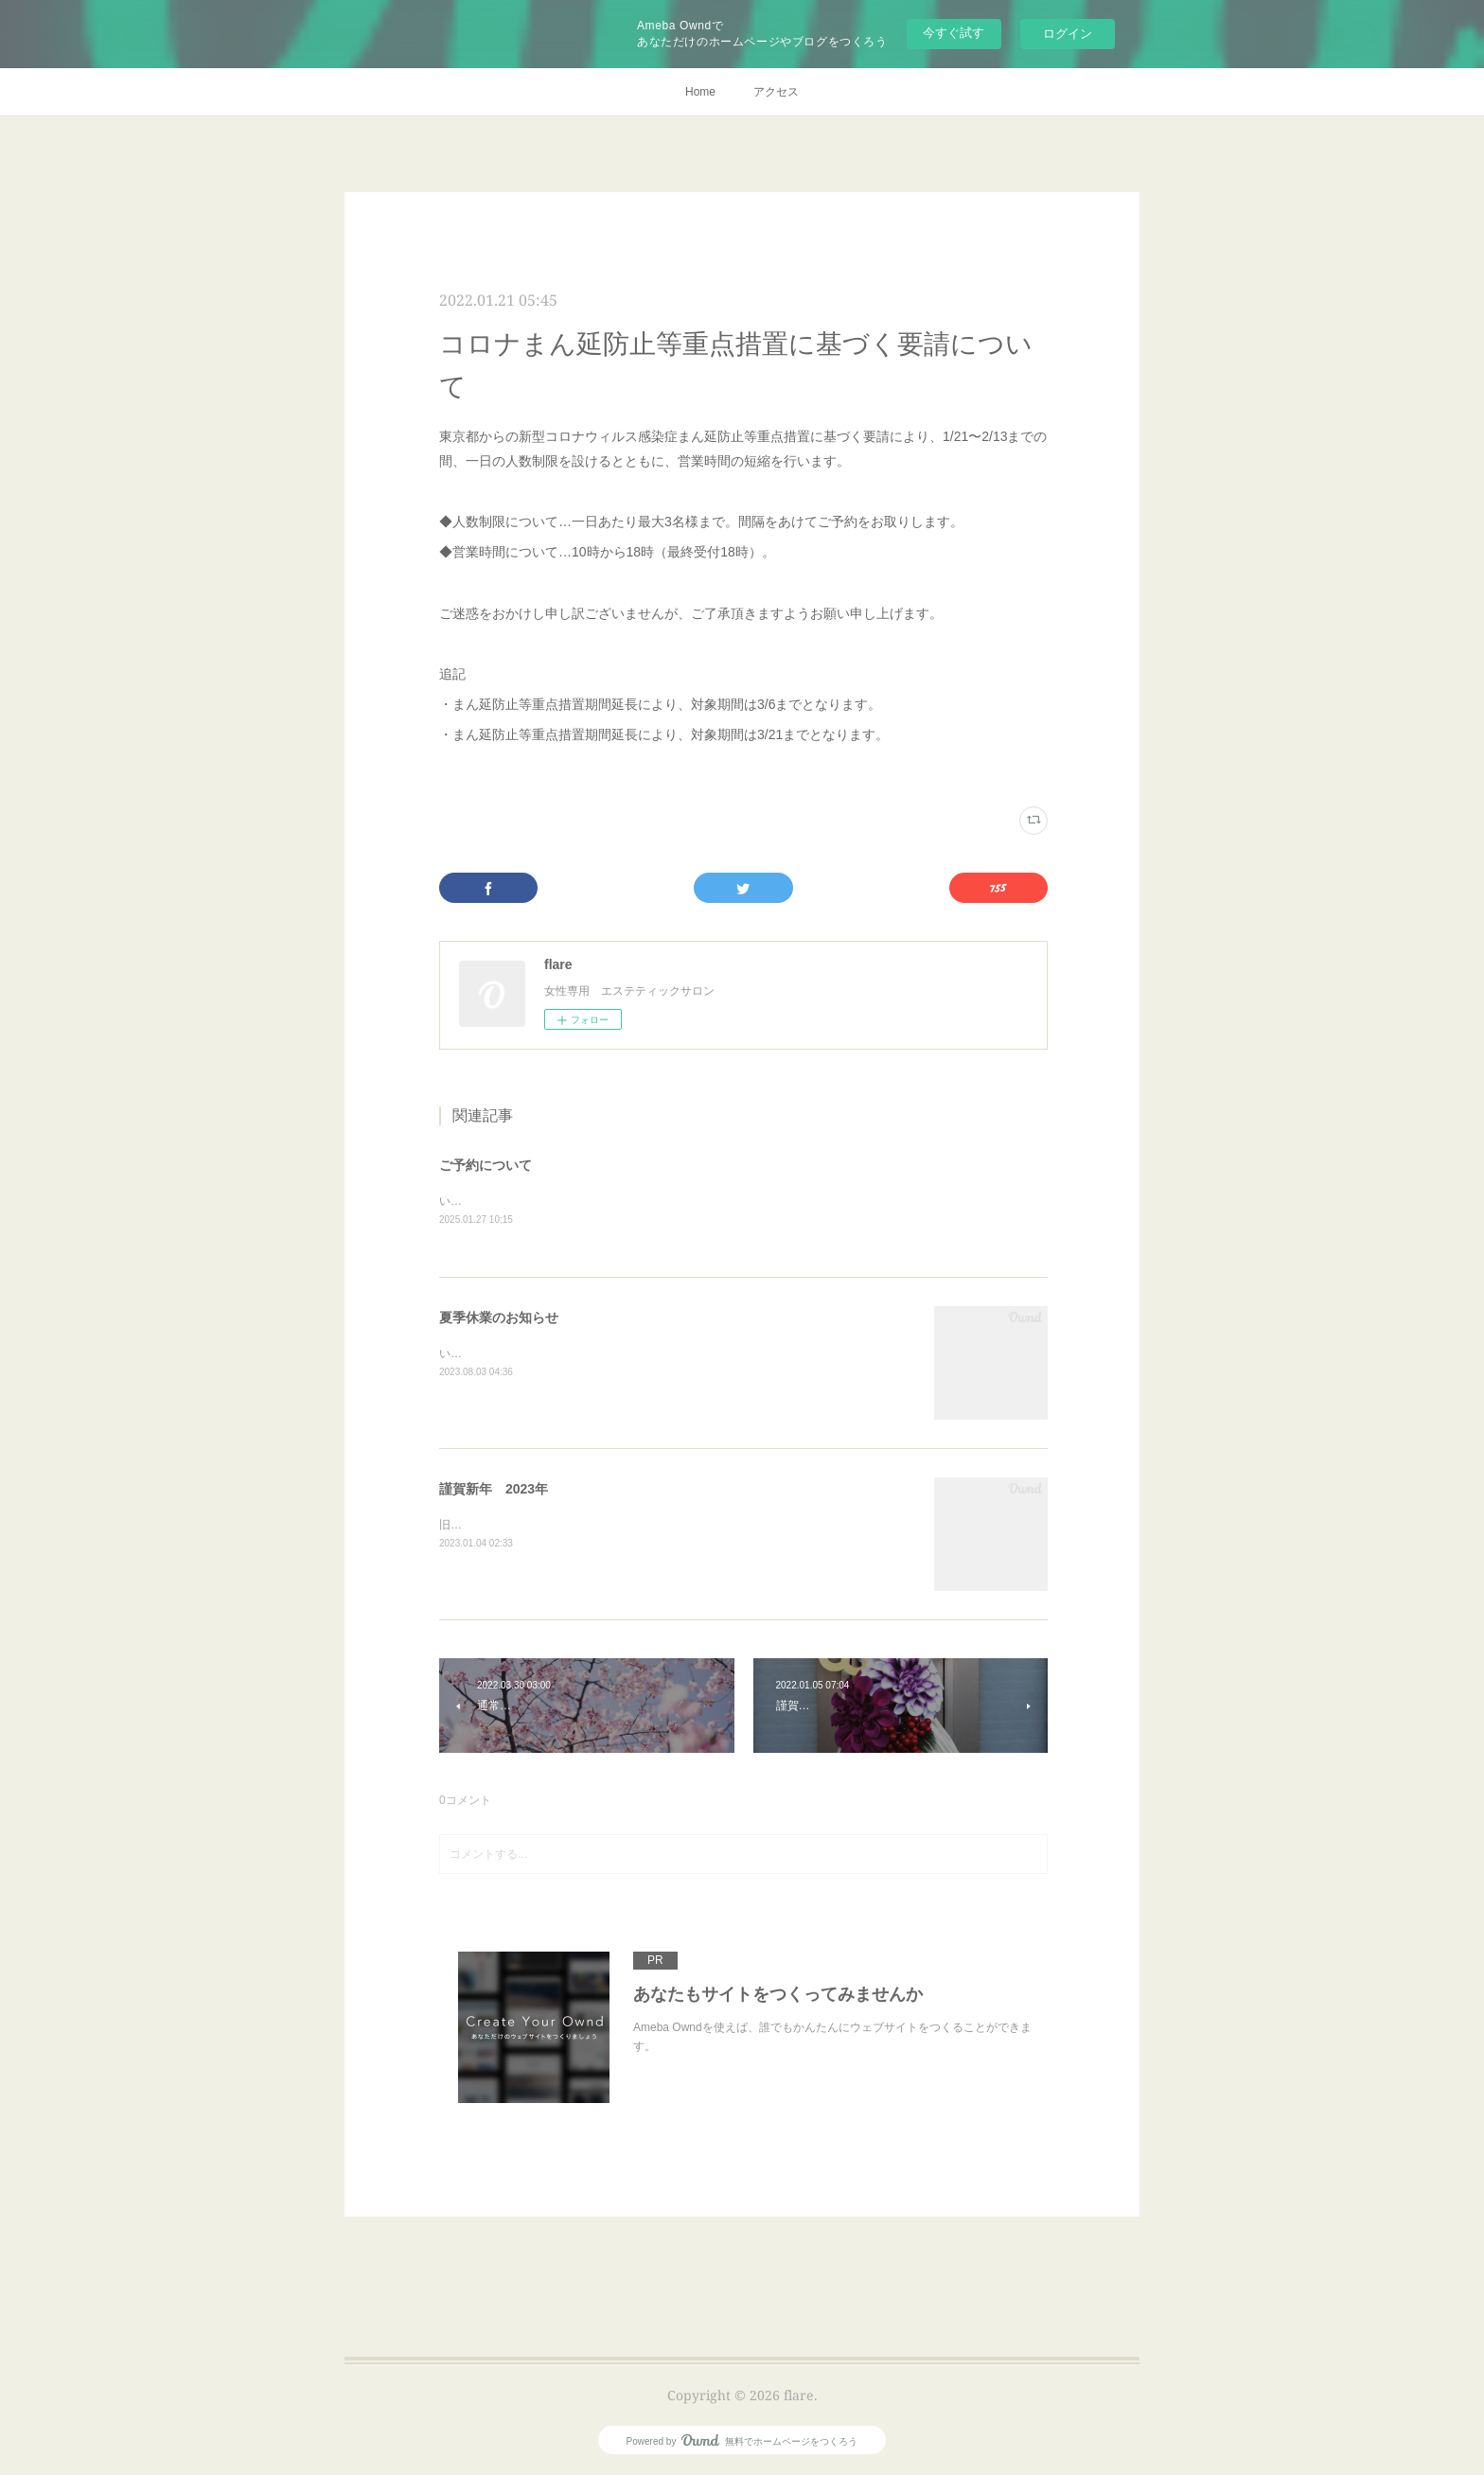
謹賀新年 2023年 (493, 1489)
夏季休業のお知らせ (498, 1318)
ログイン (1067, 34)
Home (700, 91)
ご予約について (485, 1165)
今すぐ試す (953, 33)
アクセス (776, 91)
